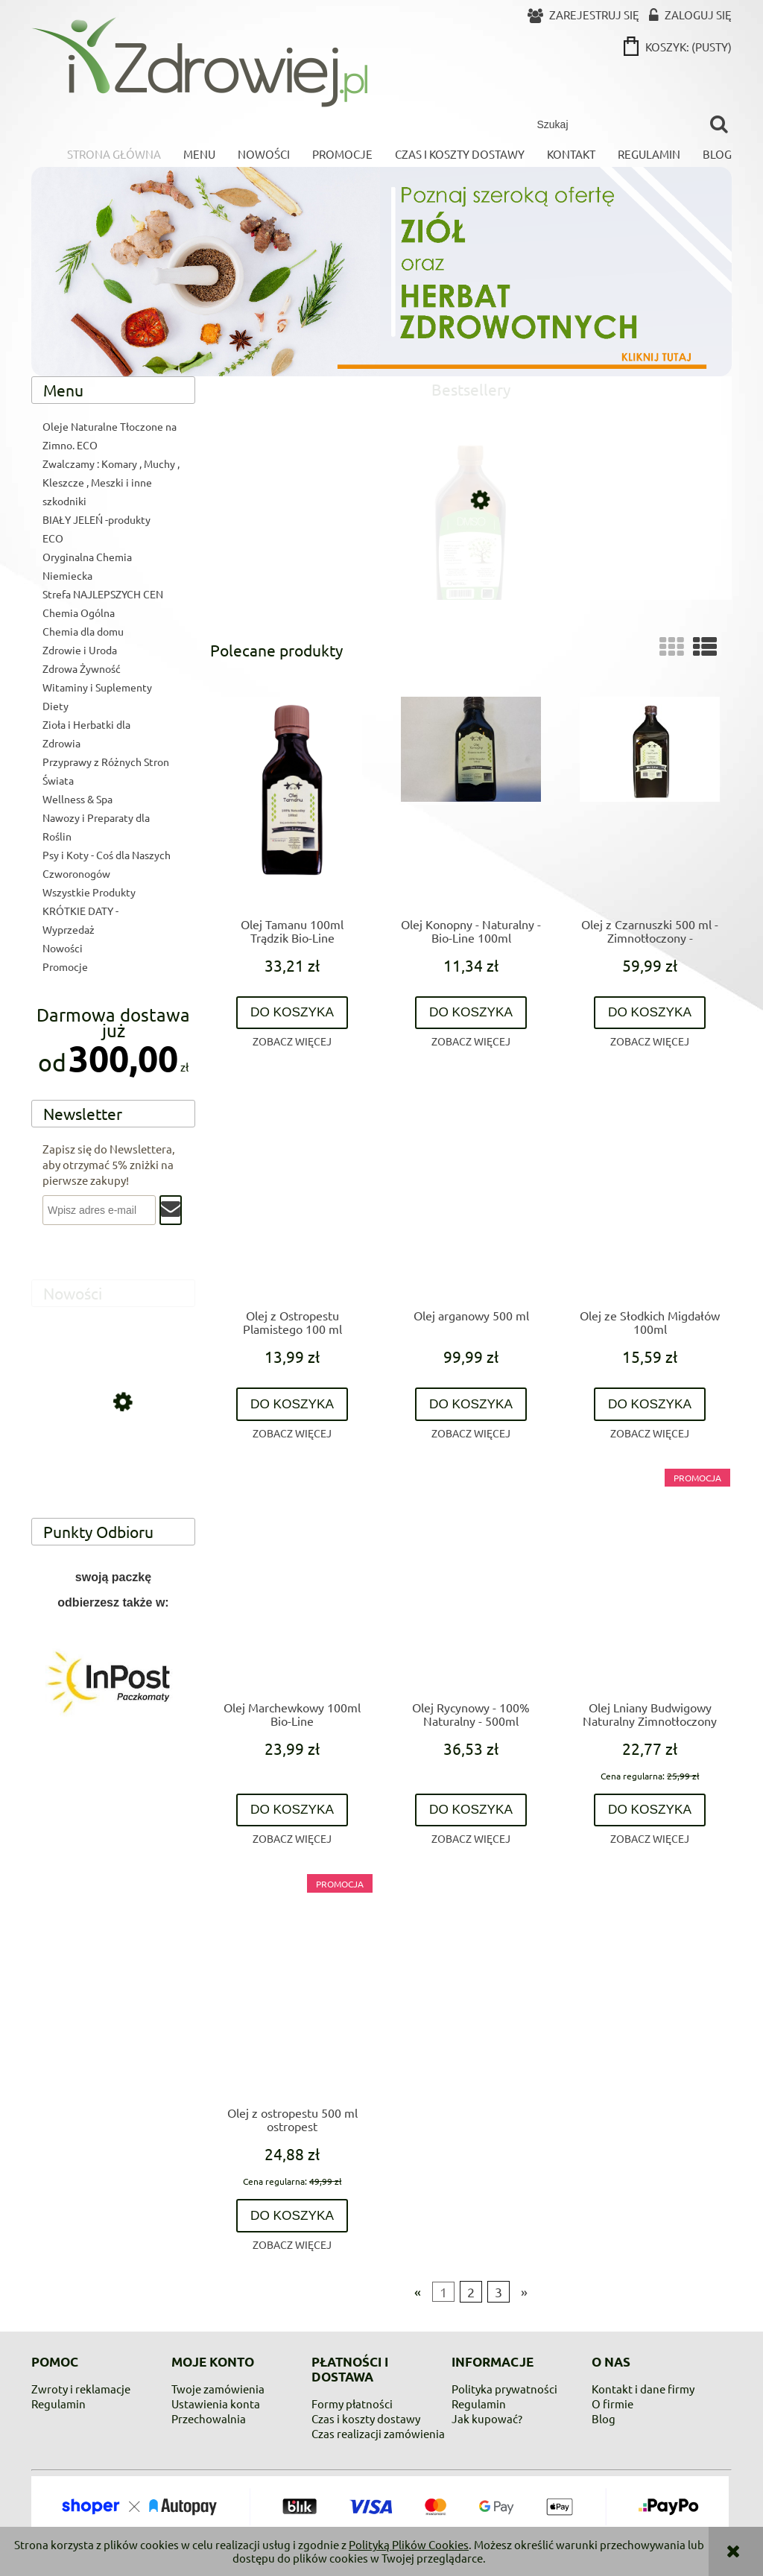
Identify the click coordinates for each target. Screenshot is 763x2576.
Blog (603, 2418)
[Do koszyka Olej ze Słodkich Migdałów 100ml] (650, 1404)
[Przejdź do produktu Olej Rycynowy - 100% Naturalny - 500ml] (471, 1584)
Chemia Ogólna (78, 612)
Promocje (65, 966)
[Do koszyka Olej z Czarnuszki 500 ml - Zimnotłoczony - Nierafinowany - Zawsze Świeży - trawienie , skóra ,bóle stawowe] (650, 1013)
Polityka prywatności (504, 2389)
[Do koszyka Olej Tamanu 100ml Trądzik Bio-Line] (292, 1013)
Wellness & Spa (77, 799)
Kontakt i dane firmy (643, 2389)
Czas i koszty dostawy (365, 2418)
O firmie (612, 2403)
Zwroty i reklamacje (80, 2389)
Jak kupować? (487, 2418)
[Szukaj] (719, 124)
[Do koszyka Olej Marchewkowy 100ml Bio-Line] (292, 1810)
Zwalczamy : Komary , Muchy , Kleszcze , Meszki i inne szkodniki (111, 482)
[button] (292, 1041)
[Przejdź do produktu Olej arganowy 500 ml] (471, 1192)
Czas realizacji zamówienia (378, 2433)
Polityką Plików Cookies (409, 2544)
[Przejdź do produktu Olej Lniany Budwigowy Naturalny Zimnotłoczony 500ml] (650, 1584)
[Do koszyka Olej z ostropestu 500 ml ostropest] (292, 2215)
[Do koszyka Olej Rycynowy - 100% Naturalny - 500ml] (471, 1810)
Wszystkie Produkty (89, 892)
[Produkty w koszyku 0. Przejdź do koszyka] (679, 46)
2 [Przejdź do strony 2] (471, 2292)
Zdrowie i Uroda (79, 649)
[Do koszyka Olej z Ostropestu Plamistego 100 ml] (292, 1404)
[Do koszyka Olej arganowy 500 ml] (471, 1404)
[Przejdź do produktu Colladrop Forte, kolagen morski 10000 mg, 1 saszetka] (113, 1467)
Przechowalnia (208, 2418)
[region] (113, 1682)
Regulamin (58, 2403)
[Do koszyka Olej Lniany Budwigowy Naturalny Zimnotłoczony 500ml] (650, 1810)
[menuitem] (114, 154)
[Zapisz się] (170, 1210)
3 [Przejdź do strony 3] (498, 2292)
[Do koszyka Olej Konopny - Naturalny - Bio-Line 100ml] (471, 1013)
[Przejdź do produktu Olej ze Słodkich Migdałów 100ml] (650, 1192)
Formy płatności (352, 2403)
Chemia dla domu (83, 631)
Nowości (62, 948)
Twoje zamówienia (218, 2389)
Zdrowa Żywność (81, 668)
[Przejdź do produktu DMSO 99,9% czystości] (471, 563)
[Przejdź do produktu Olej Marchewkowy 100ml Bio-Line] (292, 1584)
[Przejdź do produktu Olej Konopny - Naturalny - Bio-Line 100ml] (471, 801)
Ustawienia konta (215, 2403)
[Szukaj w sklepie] (616, 124)
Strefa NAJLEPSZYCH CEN (102, 594)
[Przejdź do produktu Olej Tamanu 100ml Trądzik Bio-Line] (292, 801)
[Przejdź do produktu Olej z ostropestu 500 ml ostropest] (292, 1989)
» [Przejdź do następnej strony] (524, 2292)
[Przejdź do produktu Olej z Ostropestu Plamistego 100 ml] (292, 1192)
